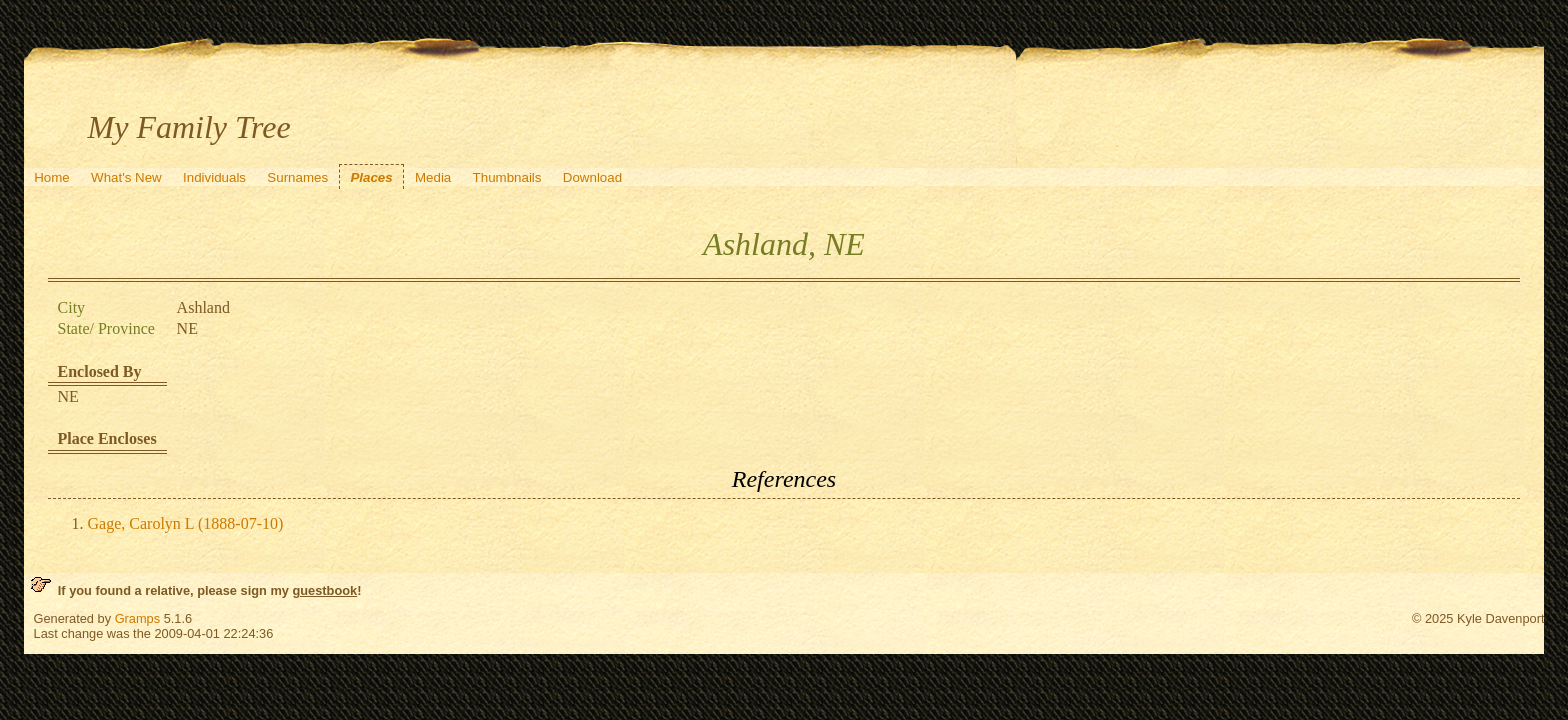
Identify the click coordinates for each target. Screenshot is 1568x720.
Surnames (297, 177)
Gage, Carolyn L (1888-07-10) (186, 523)
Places (371, 177)
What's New (126, 177)
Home (52, 177)
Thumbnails (507, 177)
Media (433, 177)
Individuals (214, 177)
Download (592, 177)
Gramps (138, 618)
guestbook (324, 590)
